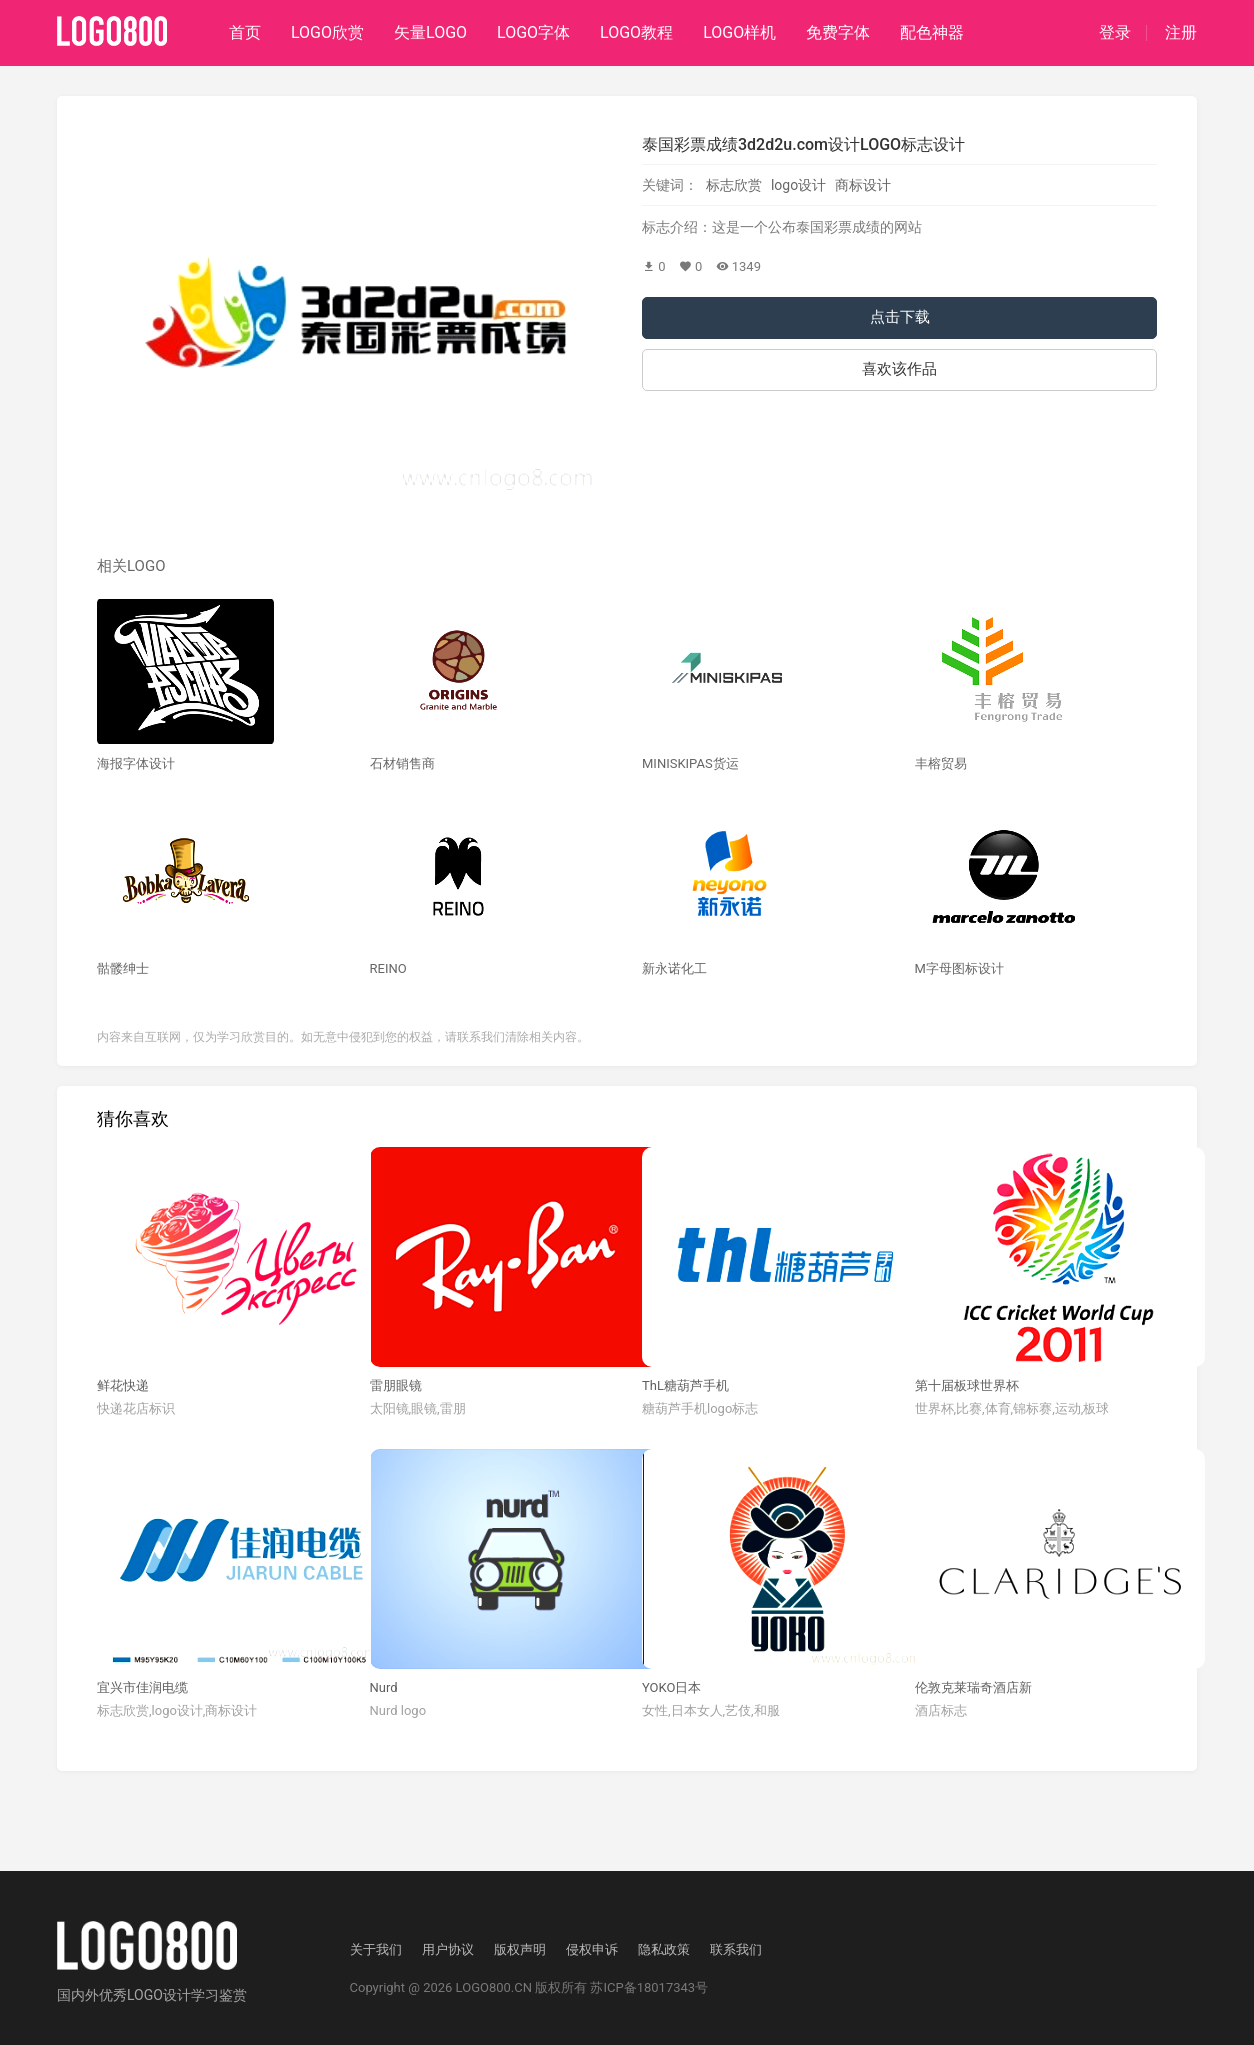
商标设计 (863, 185)
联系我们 (736, 1949)
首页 (245, 32)
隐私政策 (664, 1949)
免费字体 (838, 32)
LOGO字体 (533, 32)
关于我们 (376, 1949)
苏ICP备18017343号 (649, 1987)
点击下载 (900, 317)
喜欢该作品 (899, 369)
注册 (1181, 33)
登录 (1115, 33)
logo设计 (798, 185)
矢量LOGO (430, 32)
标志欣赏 (734, 185)
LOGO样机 (739, 32)
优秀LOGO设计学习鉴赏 (173, 1995)
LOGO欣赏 (327, 32)
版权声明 (520, 1949)
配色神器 (932, 32)
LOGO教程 (636, 32)
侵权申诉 (592, 1949)
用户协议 (448, 1949)
